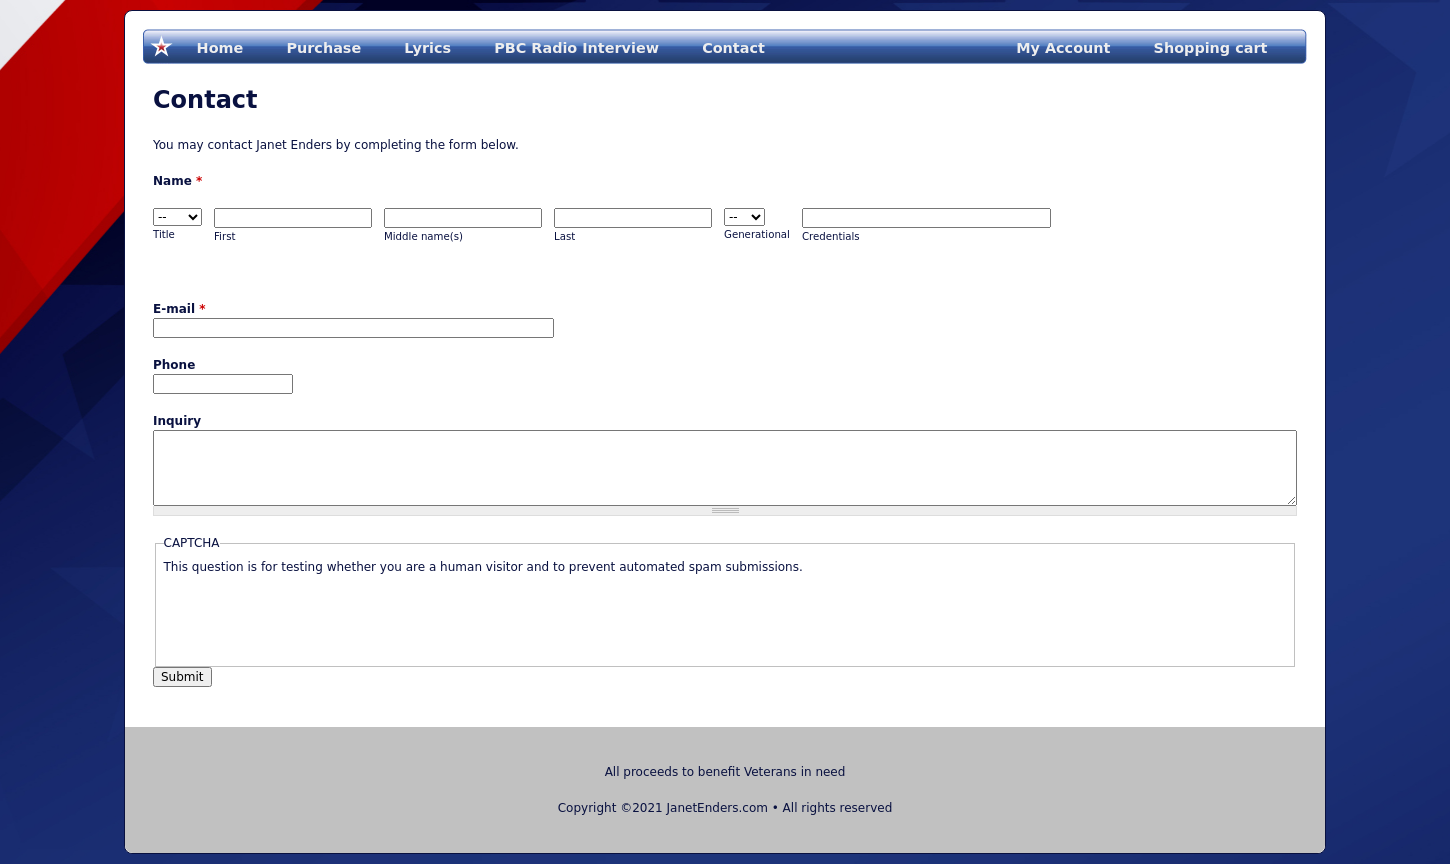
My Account (1063, 48)
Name (177, 181)
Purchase (323, 48)
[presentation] (316, 615)
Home (220, 48)
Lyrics (427, 48)
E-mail (179, 309)
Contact (733, 48)
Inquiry (177, 421)
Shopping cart (1211, 48)
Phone (174, 365)
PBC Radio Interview (576, 48)
